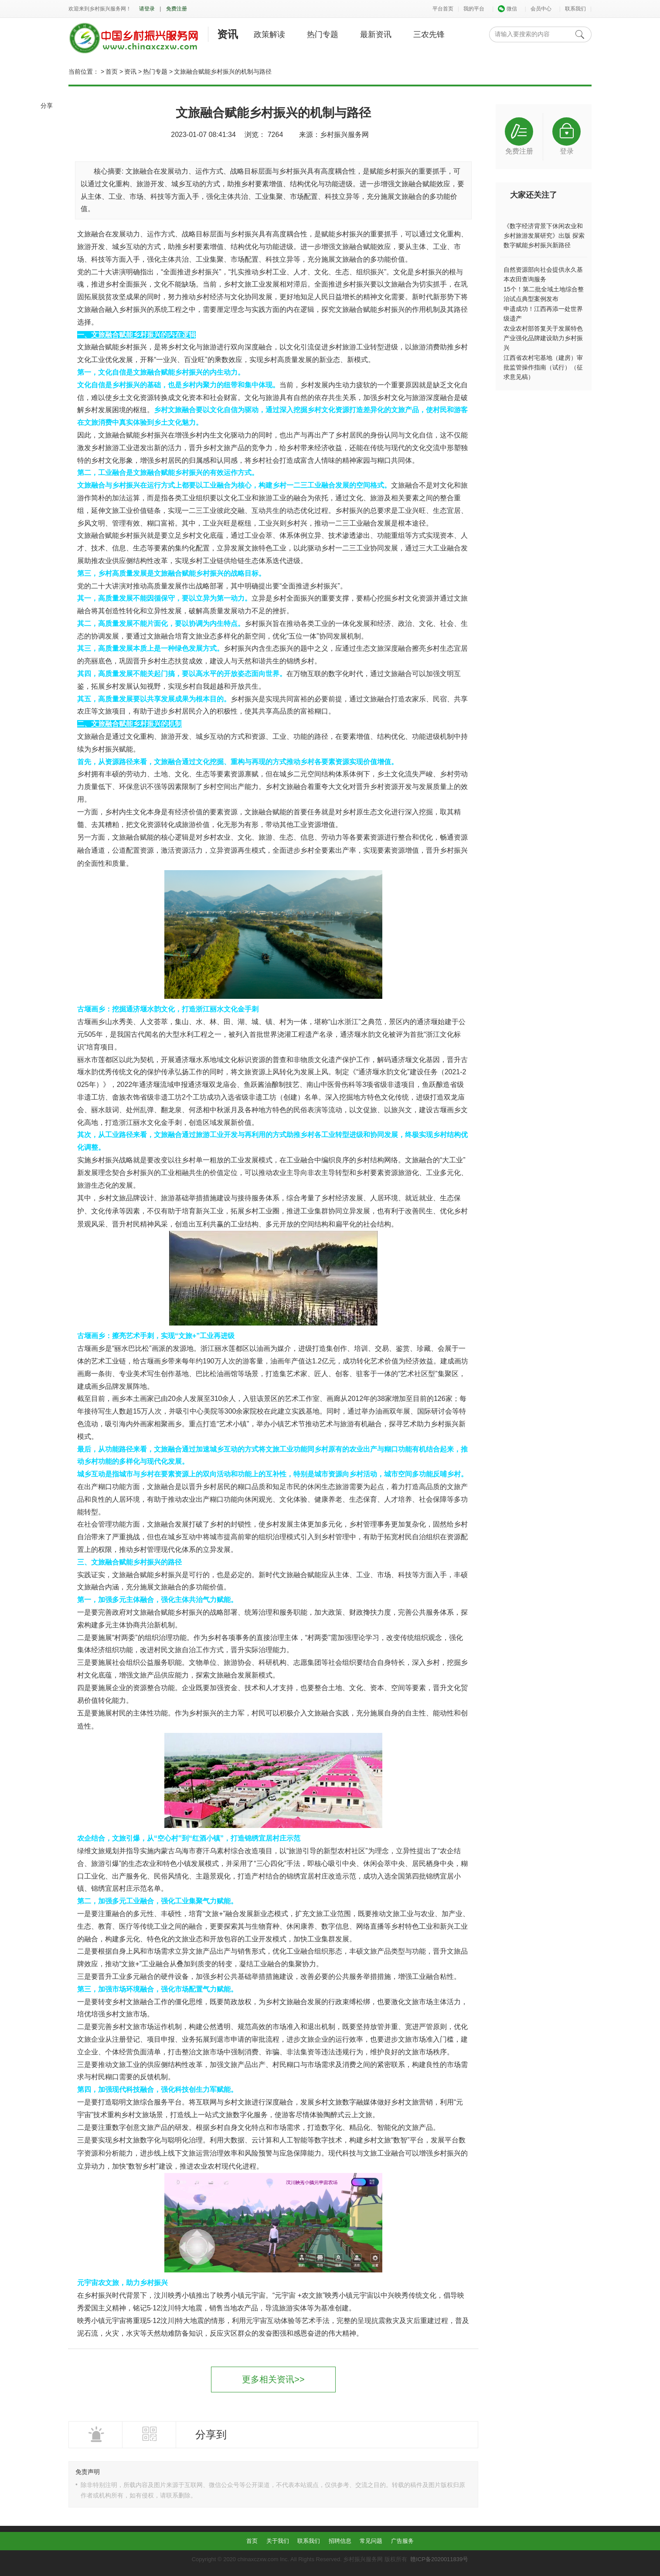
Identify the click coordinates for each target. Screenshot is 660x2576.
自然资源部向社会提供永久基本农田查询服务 (543, 274)
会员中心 (541, 9)
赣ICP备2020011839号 (439, 2559)
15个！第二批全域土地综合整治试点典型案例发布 (544, 294)
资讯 (227, 34)
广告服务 (402, 2541)
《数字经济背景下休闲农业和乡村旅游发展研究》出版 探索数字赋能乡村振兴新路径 (544, 235)
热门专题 (322, 34)
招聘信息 (340, 2541)
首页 (111, 71)
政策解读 (269, 34)
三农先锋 (429, 34)
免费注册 (176, 9)
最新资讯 (375, 34)
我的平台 (473, 9)
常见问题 (371, 2541)
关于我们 (277, 2541)
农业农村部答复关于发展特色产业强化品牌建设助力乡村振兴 (543, 338)
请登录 (147, 9)
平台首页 (442, 9)
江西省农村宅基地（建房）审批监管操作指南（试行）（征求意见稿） (543, 367)
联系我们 (575, 9)
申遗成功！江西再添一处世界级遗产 (543, 313)
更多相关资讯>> (273, 2379)
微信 (507, 8)
